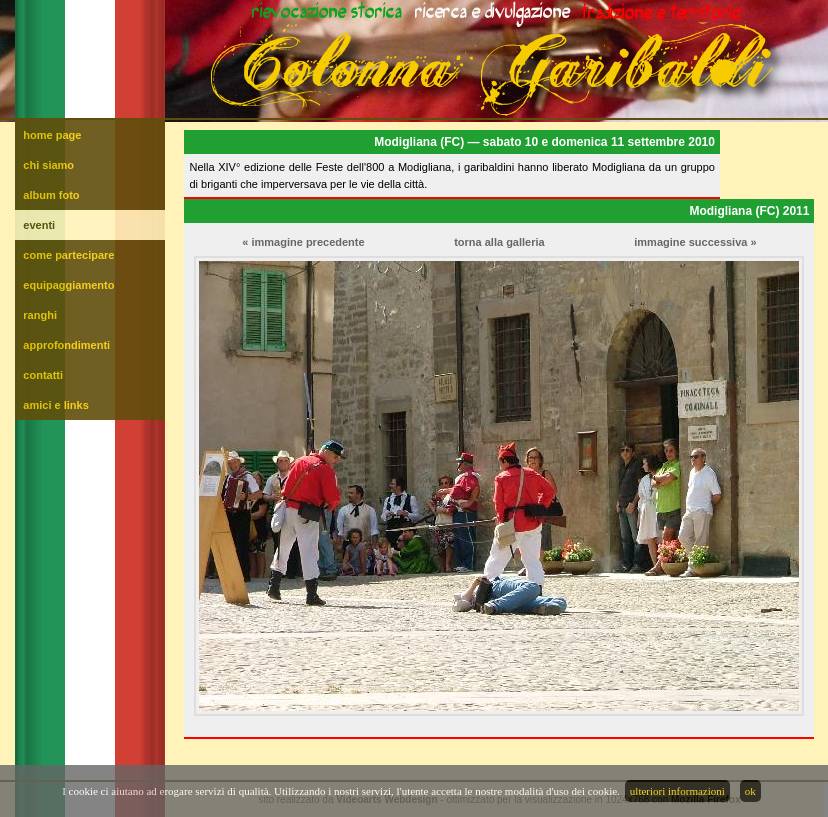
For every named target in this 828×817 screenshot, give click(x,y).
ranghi (40, 315)
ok (750, 791)
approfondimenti (66, 345)
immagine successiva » (695, 242)
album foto (51, 195)
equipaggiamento (68, 285)
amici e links (55, 405)
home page (52, 135)
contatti (43, 375)
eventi (39, 225)
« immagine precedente (303, 242)
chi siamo (48, 165)
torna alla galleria (499, 242)
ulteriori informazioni (677, 791)
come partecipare (68, 255)
